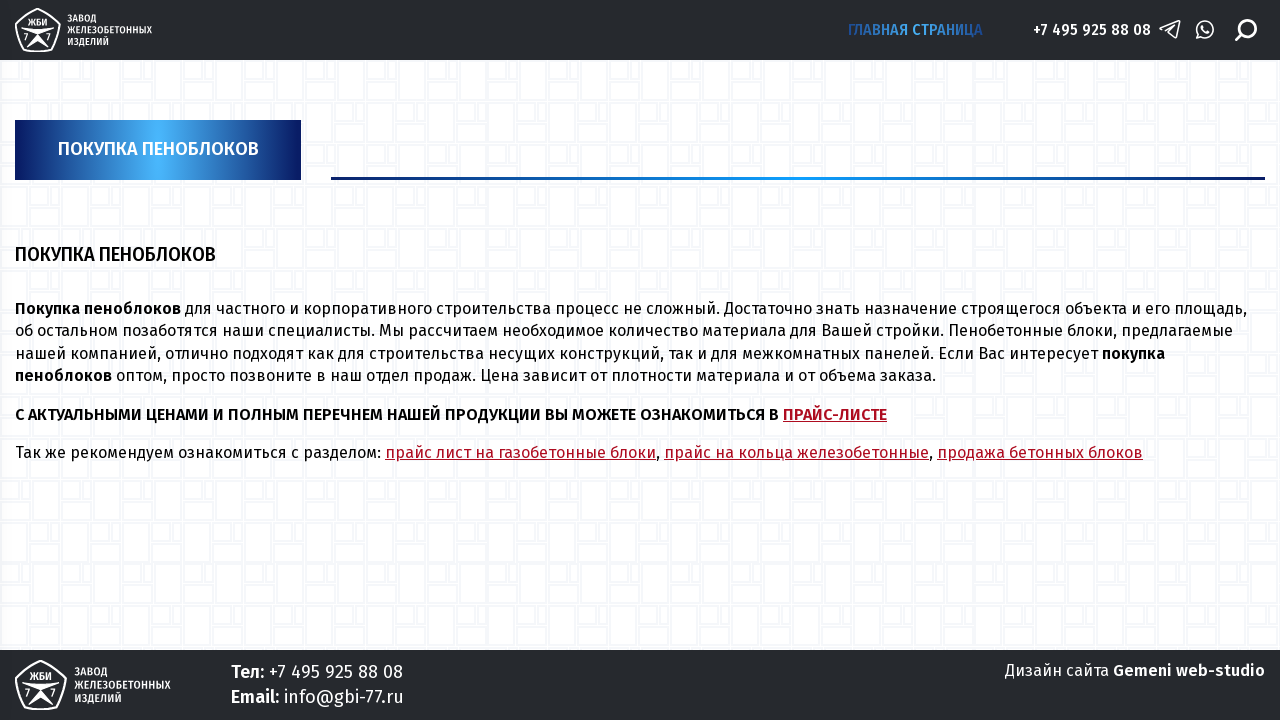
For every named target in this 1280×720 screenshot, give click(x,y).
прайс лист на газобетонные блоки (520, 452)
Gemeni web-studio (1189, 670)
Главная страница (915, 29)
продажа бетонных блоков (1040, 452)
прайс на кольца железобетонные (796, 452)
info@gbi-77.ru (344, 697)
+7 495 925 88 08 (1092, 29)
